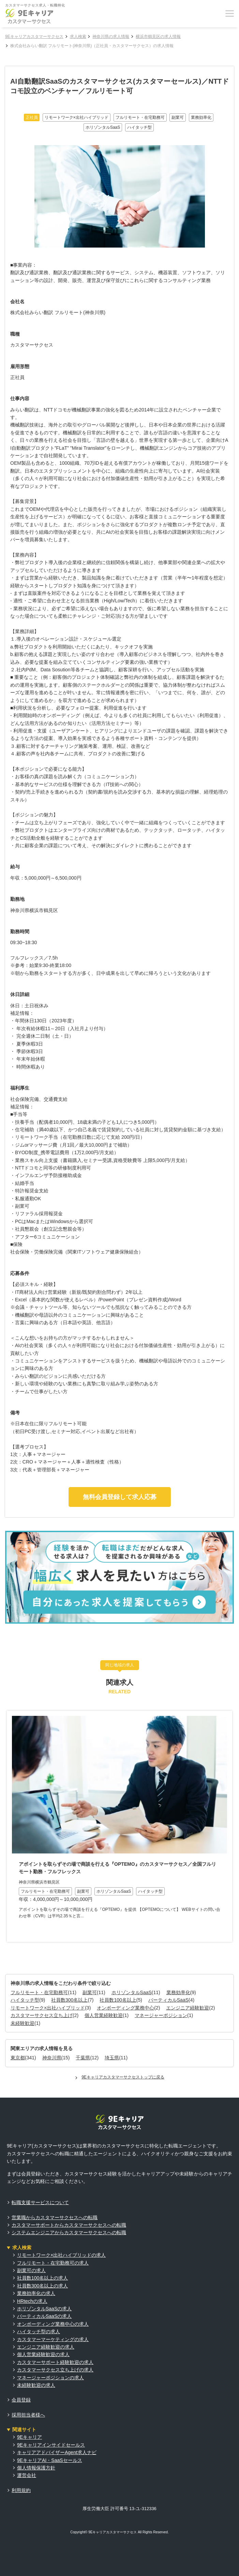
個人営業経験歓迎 (104, 2015)
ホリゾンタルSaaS (131, 1992)
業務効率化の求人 (36, 2293)
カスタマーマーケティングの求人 (53, 2339)
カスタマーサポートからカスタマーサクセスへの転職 (69, 2225)
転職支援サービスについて (40, 2202)
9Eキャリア (29, 2437)
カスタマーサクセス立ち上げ (42, 2015)
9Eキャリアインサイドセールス (51, 2445)
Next (228, 1834)
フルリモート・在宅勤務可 (39, 1992)
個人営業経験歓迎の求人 (43, 2354)
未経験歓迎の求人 (36, 2385)
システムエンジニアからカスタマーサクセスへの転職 (69, 2232)
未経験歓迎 (22, 2023)
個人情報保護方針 (36, 2467)
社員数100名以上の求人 (42, 2278)
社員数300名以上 (69, 2000)
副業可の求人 (31, 2270)
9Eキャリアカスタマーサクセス (34, 36)
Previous (10, 1834)
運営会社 (26, 2475)
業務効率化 (178, 1992)
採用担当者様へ (28, 2415)
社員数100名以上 (118, 2000)
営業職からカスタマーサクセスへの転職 (55, 2217)
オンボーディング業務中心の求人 (53, 2324)
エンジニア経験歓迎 (187, 2008)
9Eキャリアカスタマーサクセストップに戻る (122, 2077)
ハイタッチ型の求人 (38, 2331)
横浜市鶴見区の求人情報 (158, 36)
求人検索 (78, 36)
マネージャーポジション (161, 2015)
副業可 (90, 1992)
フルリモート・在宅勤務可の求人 (53, 2263)
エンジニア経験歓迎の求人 (45, 2347)
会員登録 (21, 2400)
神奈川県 (51, 2057)
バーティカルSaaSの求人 (44, 2316)
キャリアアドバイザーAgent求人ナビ (56, 2452)
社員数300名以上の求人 (42, 2285)
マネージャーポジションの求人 (50, 2377)
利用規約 (21, 2490)
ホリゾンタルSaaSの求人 (44, 2308)
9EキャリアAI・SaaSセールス (49, 2460)
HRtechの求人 (32, 2301)
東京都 (18, 2057)
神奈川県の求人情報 (110, 36)
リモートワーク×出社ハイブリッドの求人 (61, 2255)
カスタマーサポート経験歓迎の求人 (55, 2362)
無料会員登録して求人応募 (119, 1497)
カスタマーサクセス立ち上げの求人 (55, 2369)
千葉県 (83, 2057)
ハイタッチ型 (25, 2000)
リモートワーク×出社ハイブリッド (48, 2008)
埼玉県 (112, 2057)
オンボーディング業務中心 (125, 2008)
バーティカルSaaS (168, 2000)
